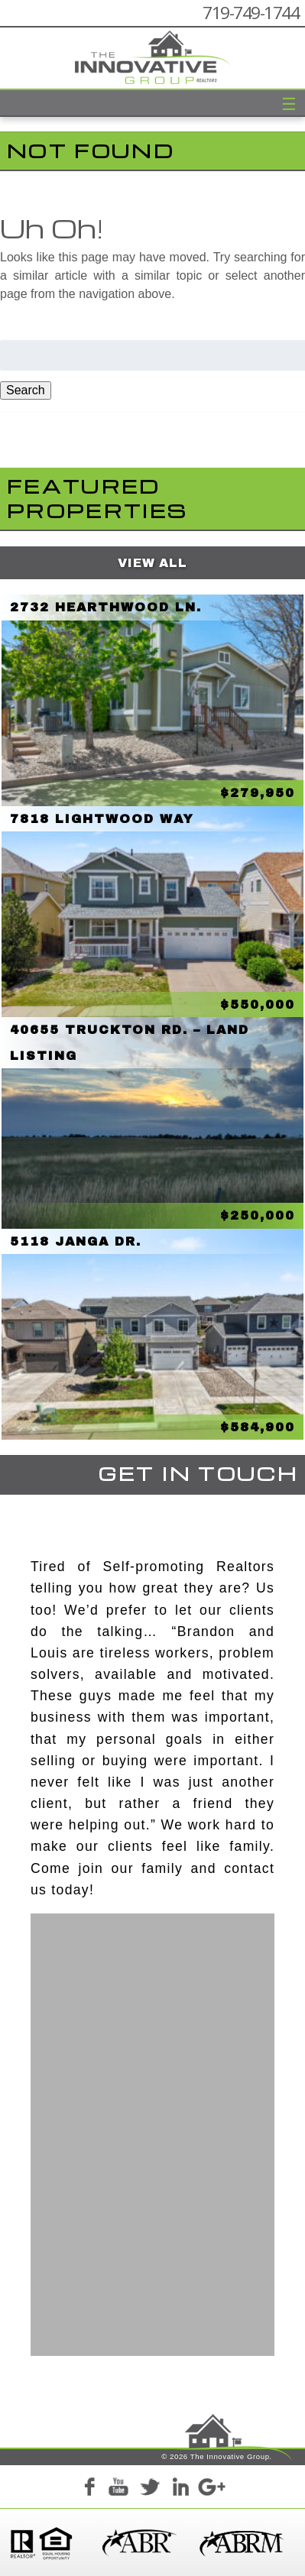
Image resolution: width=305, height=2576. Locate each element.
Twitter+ (150, 2489)
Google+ (211, 2489)
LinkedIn (180, 2489)
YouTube (119, 2489)
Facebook (88, 2489)
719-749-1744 (251, 12)
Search (25, 390)
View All (152, 562)
